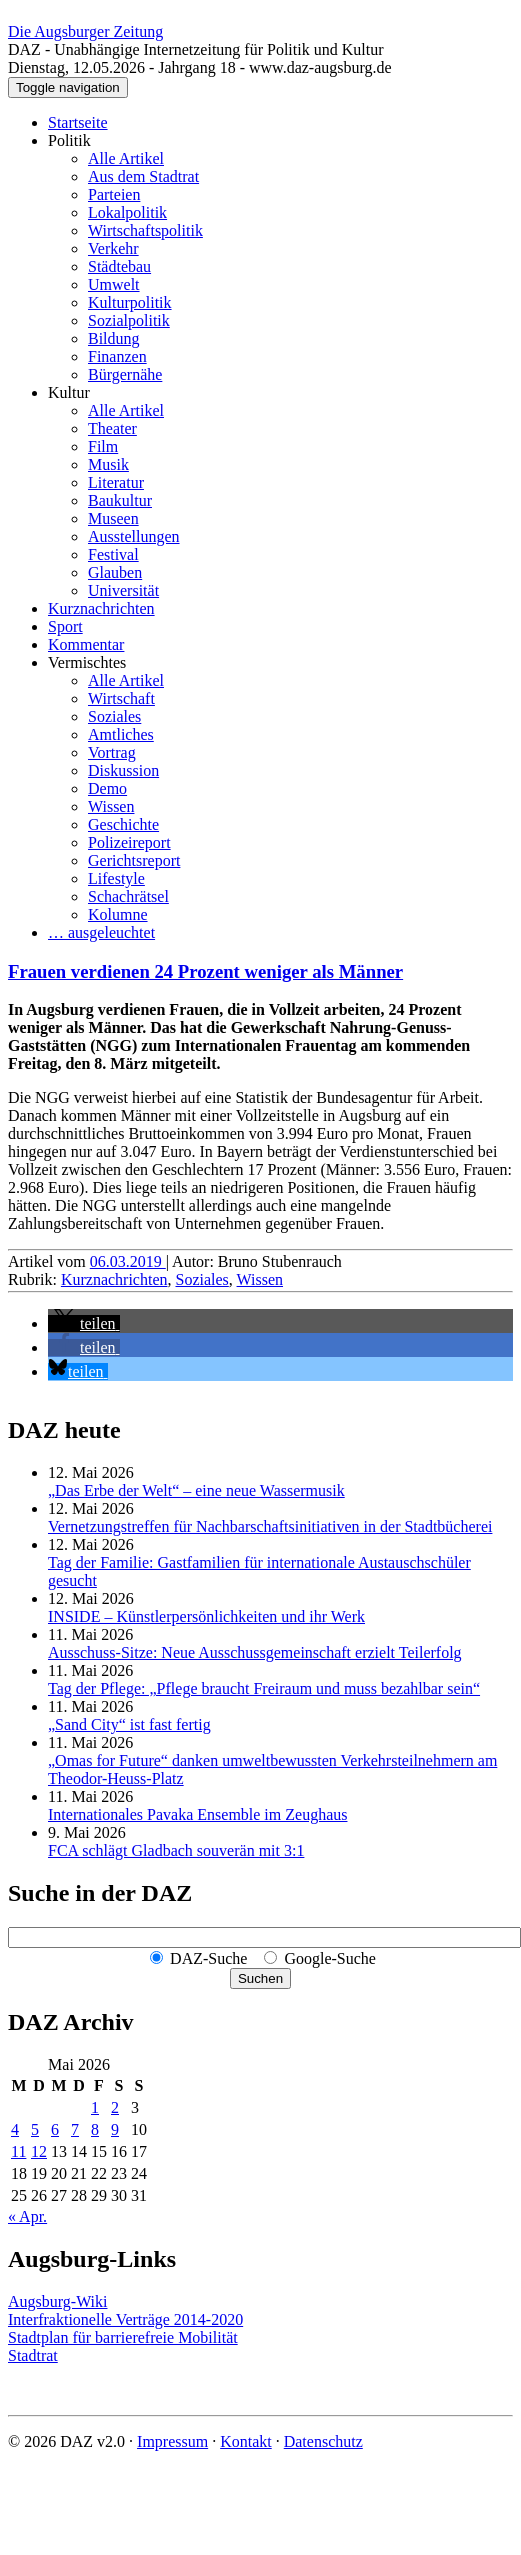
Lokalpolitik (127, 212)
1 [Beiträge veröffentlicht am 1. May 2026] (95, 2107)
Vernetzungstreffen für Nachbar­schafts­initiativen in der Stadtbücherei (270, 1526)
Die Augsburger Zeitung (85, 31)
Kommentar (86, 644)
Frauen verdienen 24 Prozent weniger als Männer (205, 971)
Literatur (116, 482)
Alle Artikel (126, 158)
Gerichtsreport (134, 860)
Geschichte (123, 824)
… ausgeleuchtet (101, 932)
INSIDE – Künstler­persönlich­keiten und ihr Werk (206, 1616)
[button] (84, 1323)
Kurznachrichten (101, 608)
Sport (65, 626)
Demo (107, 788)
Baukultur (120, 500)
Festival (113, 554)
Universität (123, 590)
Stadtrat (33, 2355)
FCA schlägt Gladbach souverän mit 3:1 (176, 1850)
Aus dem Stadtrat (143, 176)
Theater (112, 428)
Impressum (172, 2441)
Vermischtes (87, 662)
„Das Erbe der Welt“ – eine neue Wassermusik (196, 1490)
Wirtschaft (121, 698)
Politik (69, 140)
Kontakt (246, 2441)
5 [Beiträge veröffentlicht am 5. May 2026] (35, 2129)
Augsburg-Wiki (58, 2301)
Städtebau (119, 266)
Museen (113, 518)
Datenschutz (323, 2441)
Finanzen (117, 356)
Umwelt (114, 284)
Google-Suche (330, 1958)
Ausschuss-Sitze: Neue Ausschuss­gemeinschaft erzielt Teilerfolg (255, 1652)
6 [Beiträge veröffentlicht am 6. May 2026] (55, 2129)
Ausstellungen (134, 536)
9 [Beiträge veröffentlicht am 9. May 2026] (115, 2129)
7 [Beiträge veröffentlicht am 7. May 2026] (75, 2129)
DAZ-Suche (208, 1958)
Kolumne (118, 914)
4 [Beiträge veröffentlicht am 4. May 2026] (15, 2129)
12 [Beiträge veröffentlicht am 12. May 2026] (39, 2151)
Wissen (111, 806)
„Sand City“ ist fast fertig (129, 1724)
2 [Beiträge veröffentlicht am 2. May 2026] (115, 2107)
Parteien (114, 194)
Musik (108, 464)
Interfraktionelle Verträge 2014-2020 (125, 2319)
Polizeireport (129, 842)
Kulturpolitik (130, 302)
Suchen (260, 1978)
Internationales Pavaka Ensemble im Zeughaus (197, 1814)
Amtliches (121, 734)
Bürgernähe (125, 374)
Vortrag (112, 752)
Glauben (115, 572)
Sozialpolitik (129, 320)
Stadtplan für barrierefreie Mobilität (123, 2337)
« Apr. (27, 2216)
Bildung (114, 338)
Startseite (78, 122)
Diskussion (123, 770)
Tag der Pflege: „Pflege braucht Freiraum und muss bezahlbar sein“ (264, 1688)
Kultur (69, 392)
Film (103, 446)
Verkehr (113, 248)
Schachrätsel (128, 896)
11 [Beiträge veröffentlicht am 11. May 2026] (18, 2151)
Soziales (114, 716)
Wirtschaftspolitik (145, 230)
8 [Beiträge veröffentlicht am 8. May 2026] (95, 2129)
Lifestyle (116, 878)
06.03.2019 (128, 1261)
